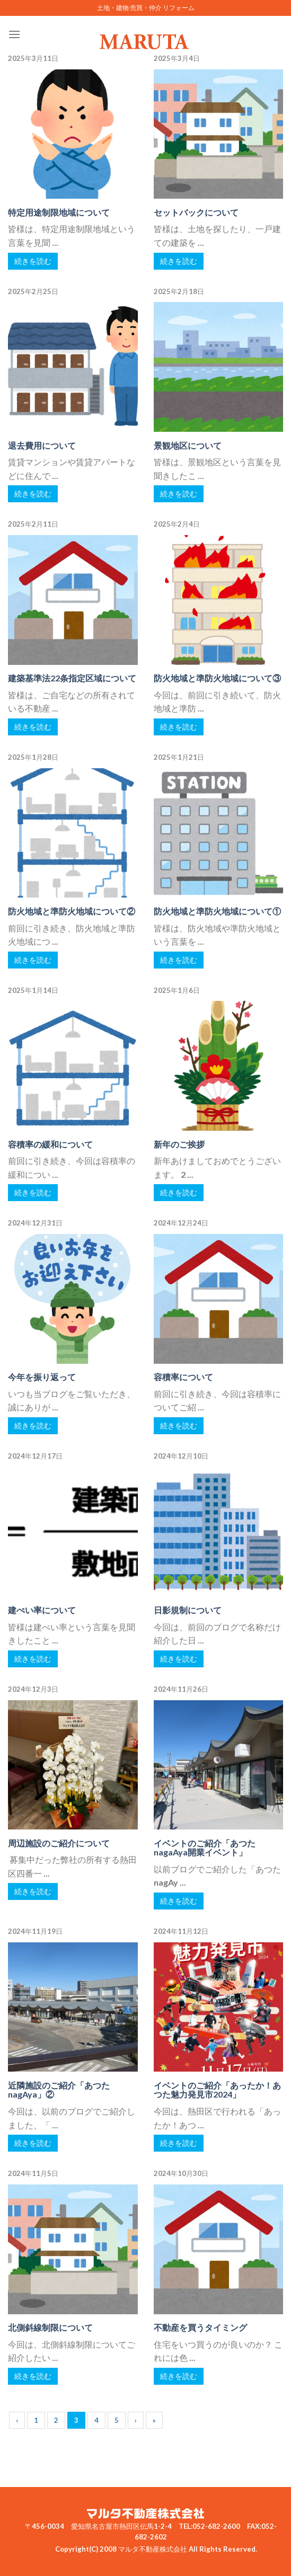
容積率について (183, 1377)
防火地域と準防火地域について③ (217, 678)
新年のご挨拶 (179, 1144)
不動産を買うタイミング (200, 2327)
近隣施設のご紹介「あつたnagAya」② (59, 2090)
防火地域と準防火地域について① (217, 911)
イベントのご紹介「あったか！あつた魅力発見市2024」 (217, 2090)
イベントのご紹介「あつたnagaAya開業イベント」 (204, 1848)
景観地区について (188, 445)
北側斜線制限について (50, 2327)
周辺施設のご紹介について (59, 1843)
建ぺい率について (42, 1610)
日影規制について (188, 1610)
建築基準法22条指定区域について (72, 678)
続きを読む (32, 260)
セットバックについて (196, 212)
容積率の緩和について (50, 1144)
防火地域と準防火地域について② (71, 911)
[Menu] (14, 34)
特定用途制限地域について (59, 212)
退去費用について (42, 445)
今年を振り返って (42, 1377)
